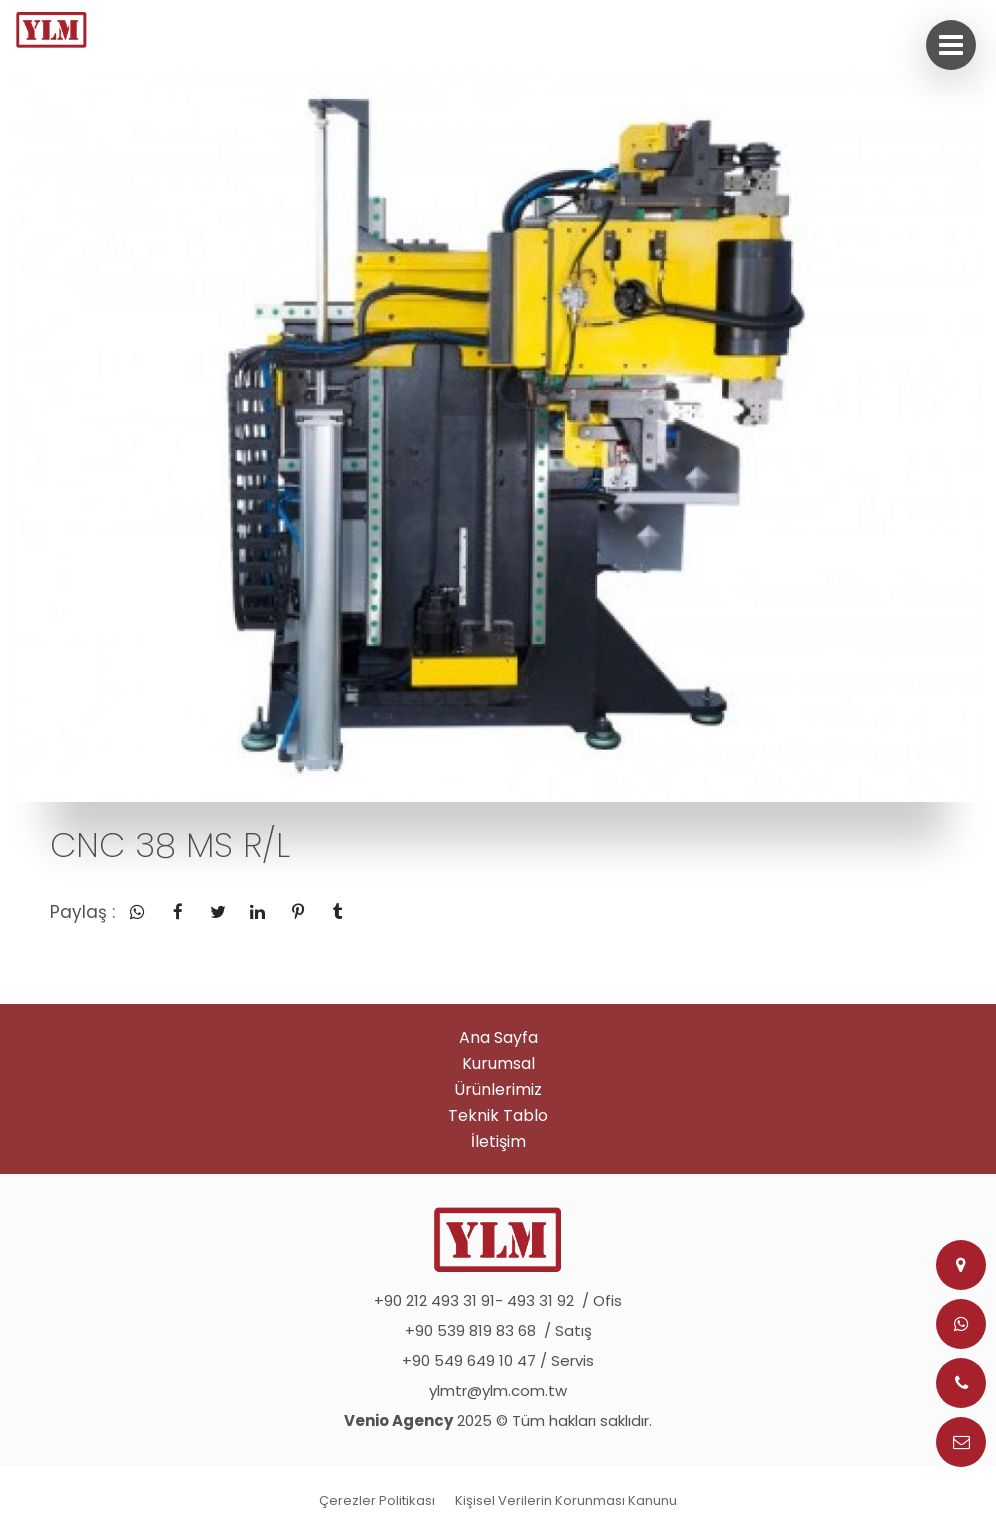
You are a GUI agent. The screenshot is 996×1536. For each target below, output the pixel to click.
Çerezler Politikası (377, 1500)
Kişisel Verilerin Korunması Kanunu (566, 1500)
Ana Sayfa (498, 1037)
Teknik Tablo (498, 1115)
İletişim (498, 1141)
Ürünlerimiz (498, 1089)
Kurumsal (498, 1063)
